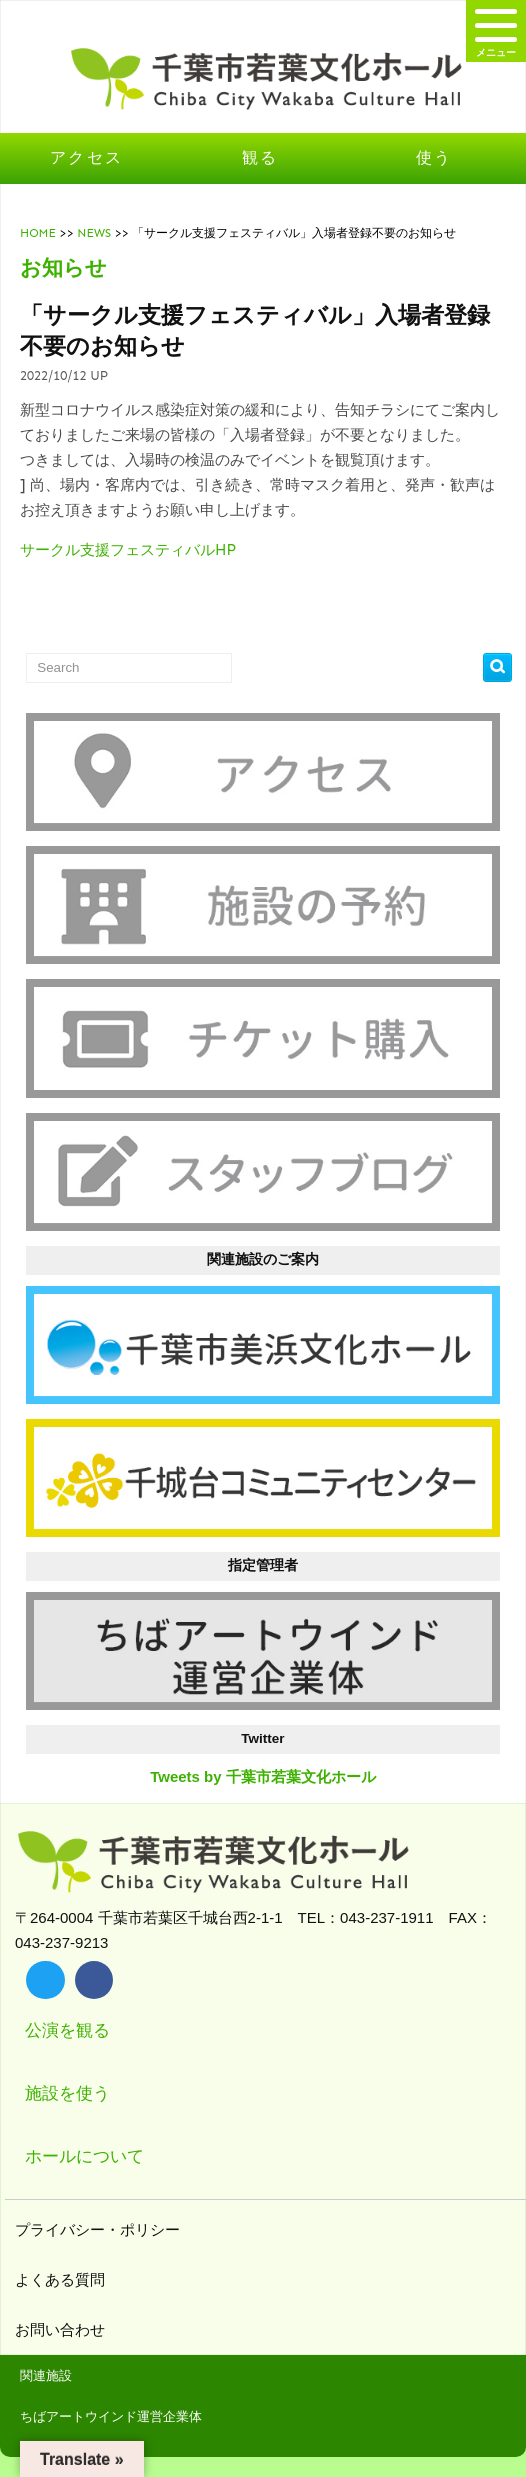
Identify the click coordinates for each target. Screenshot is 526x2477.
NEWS (94, 233)
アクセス (87, 157)
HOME (38, 233)
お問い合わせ (62, 2329)
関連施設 (46, 2375)
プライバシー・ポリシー (100, 2229)
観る (260, 157)
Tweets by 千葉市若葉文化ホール (263, 1776)
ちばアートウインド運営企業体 (111, 2416)
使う (434, 157)
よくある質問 (62, 2279)
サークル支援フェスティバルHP (128, 550)
